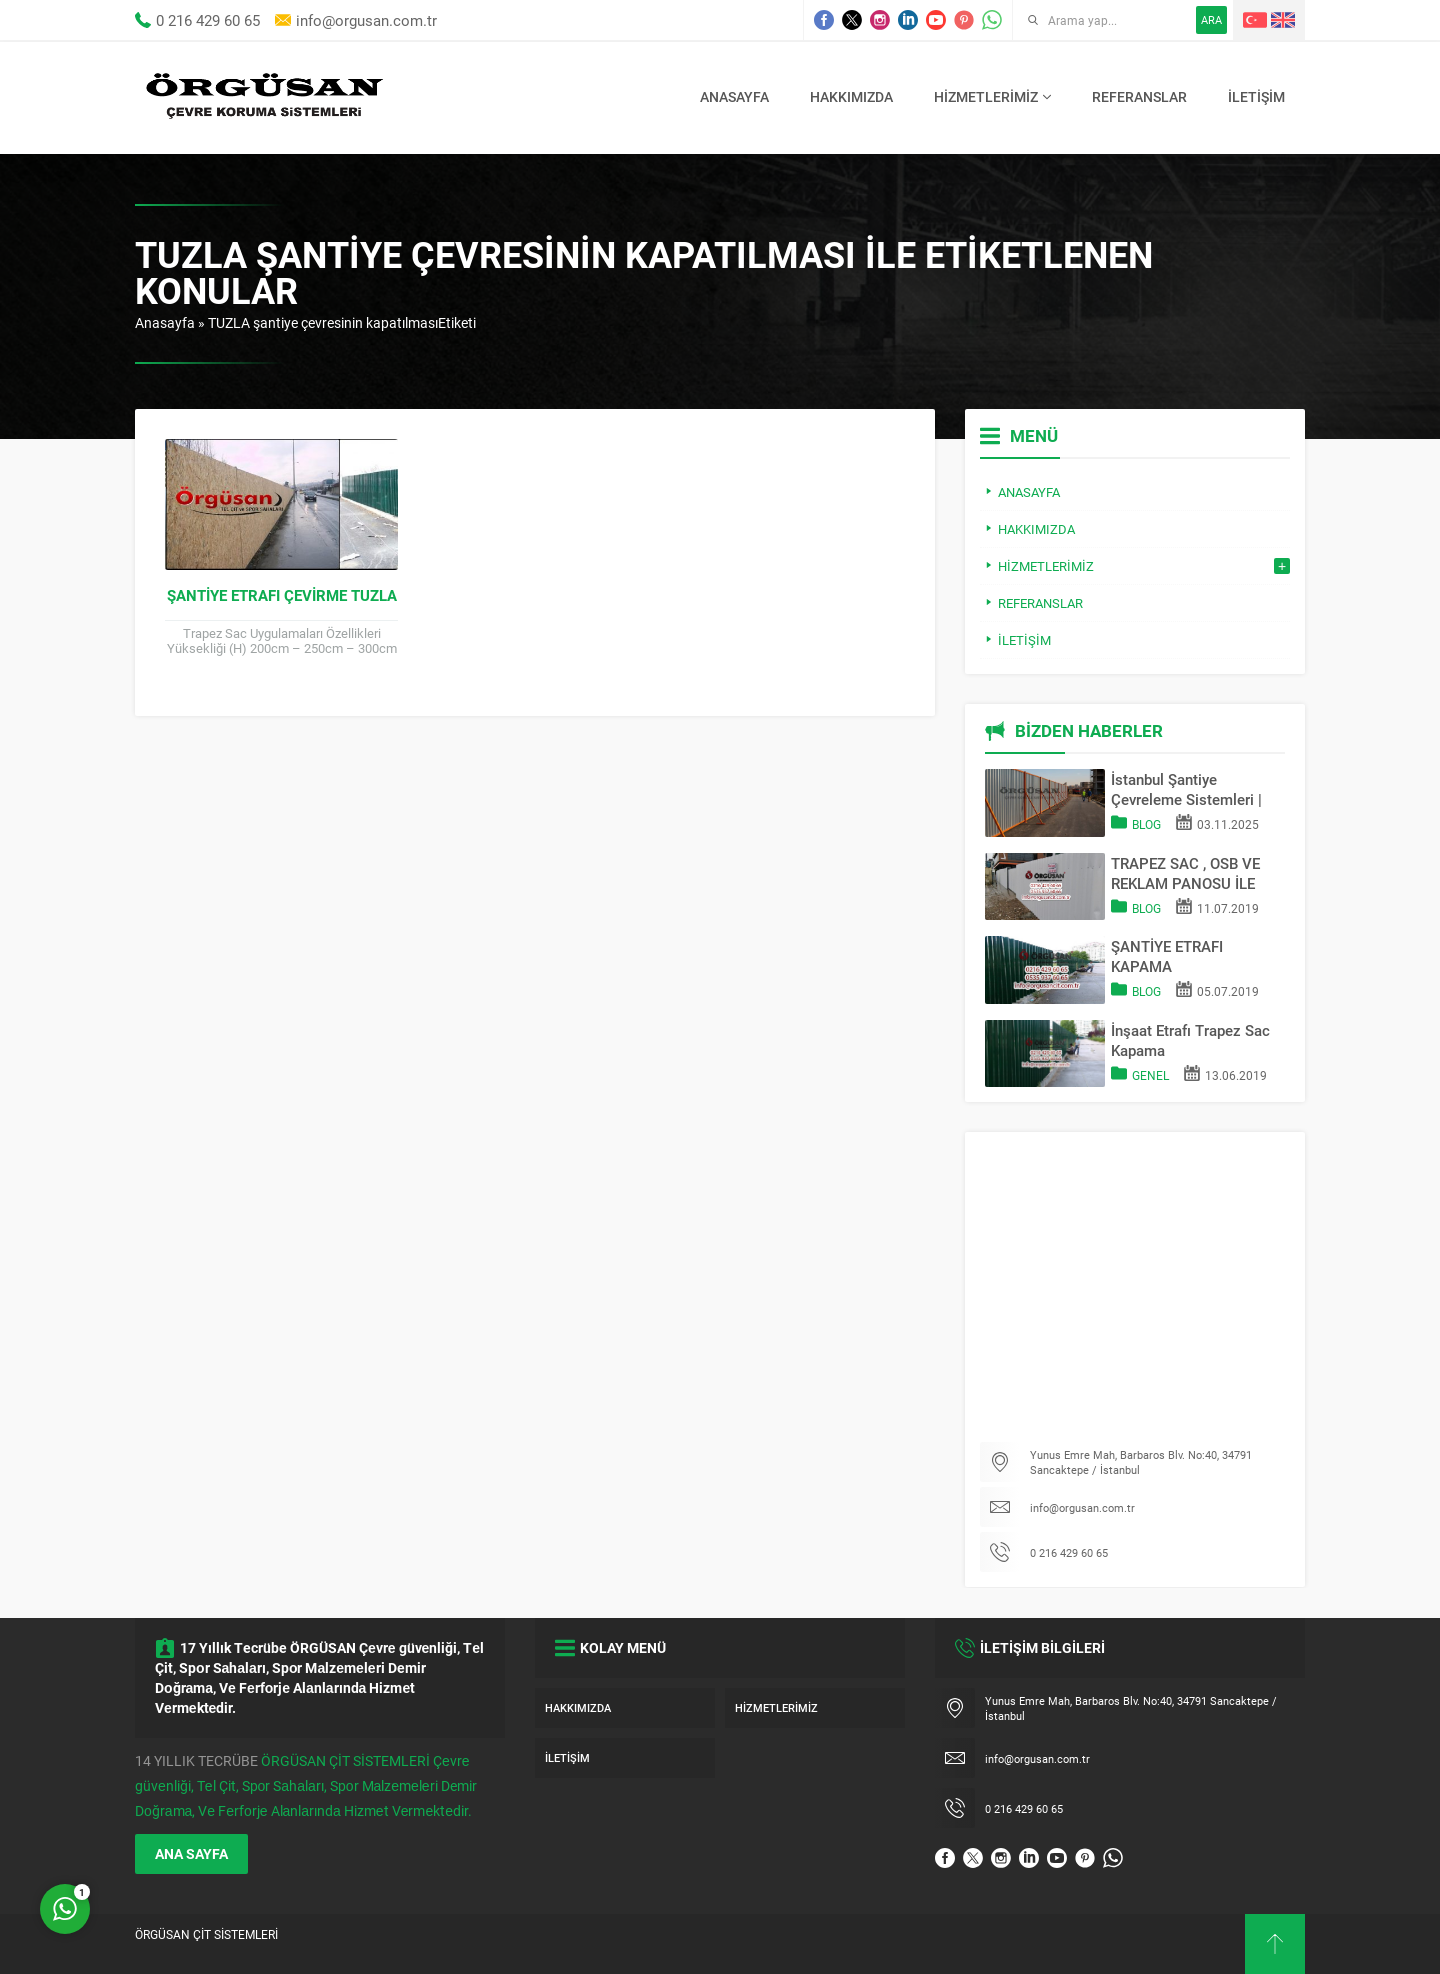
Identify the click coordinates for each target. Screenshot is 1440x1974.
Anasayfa (165, 322)
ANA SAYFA (191, 1853)
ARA (1211, 19)
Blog (1146, 824)
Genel (1150, 1075)
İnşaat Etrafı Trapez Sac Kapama (1190, 1040)
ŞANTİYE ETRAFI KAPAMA (1167, 956)
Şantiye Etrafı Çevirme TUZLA (282, 595)
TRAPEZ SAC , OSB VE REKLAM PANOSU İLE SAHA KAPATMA (1185, 873)
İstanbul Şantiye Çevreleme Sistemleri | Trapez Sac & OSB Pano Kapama (1191, 789)
